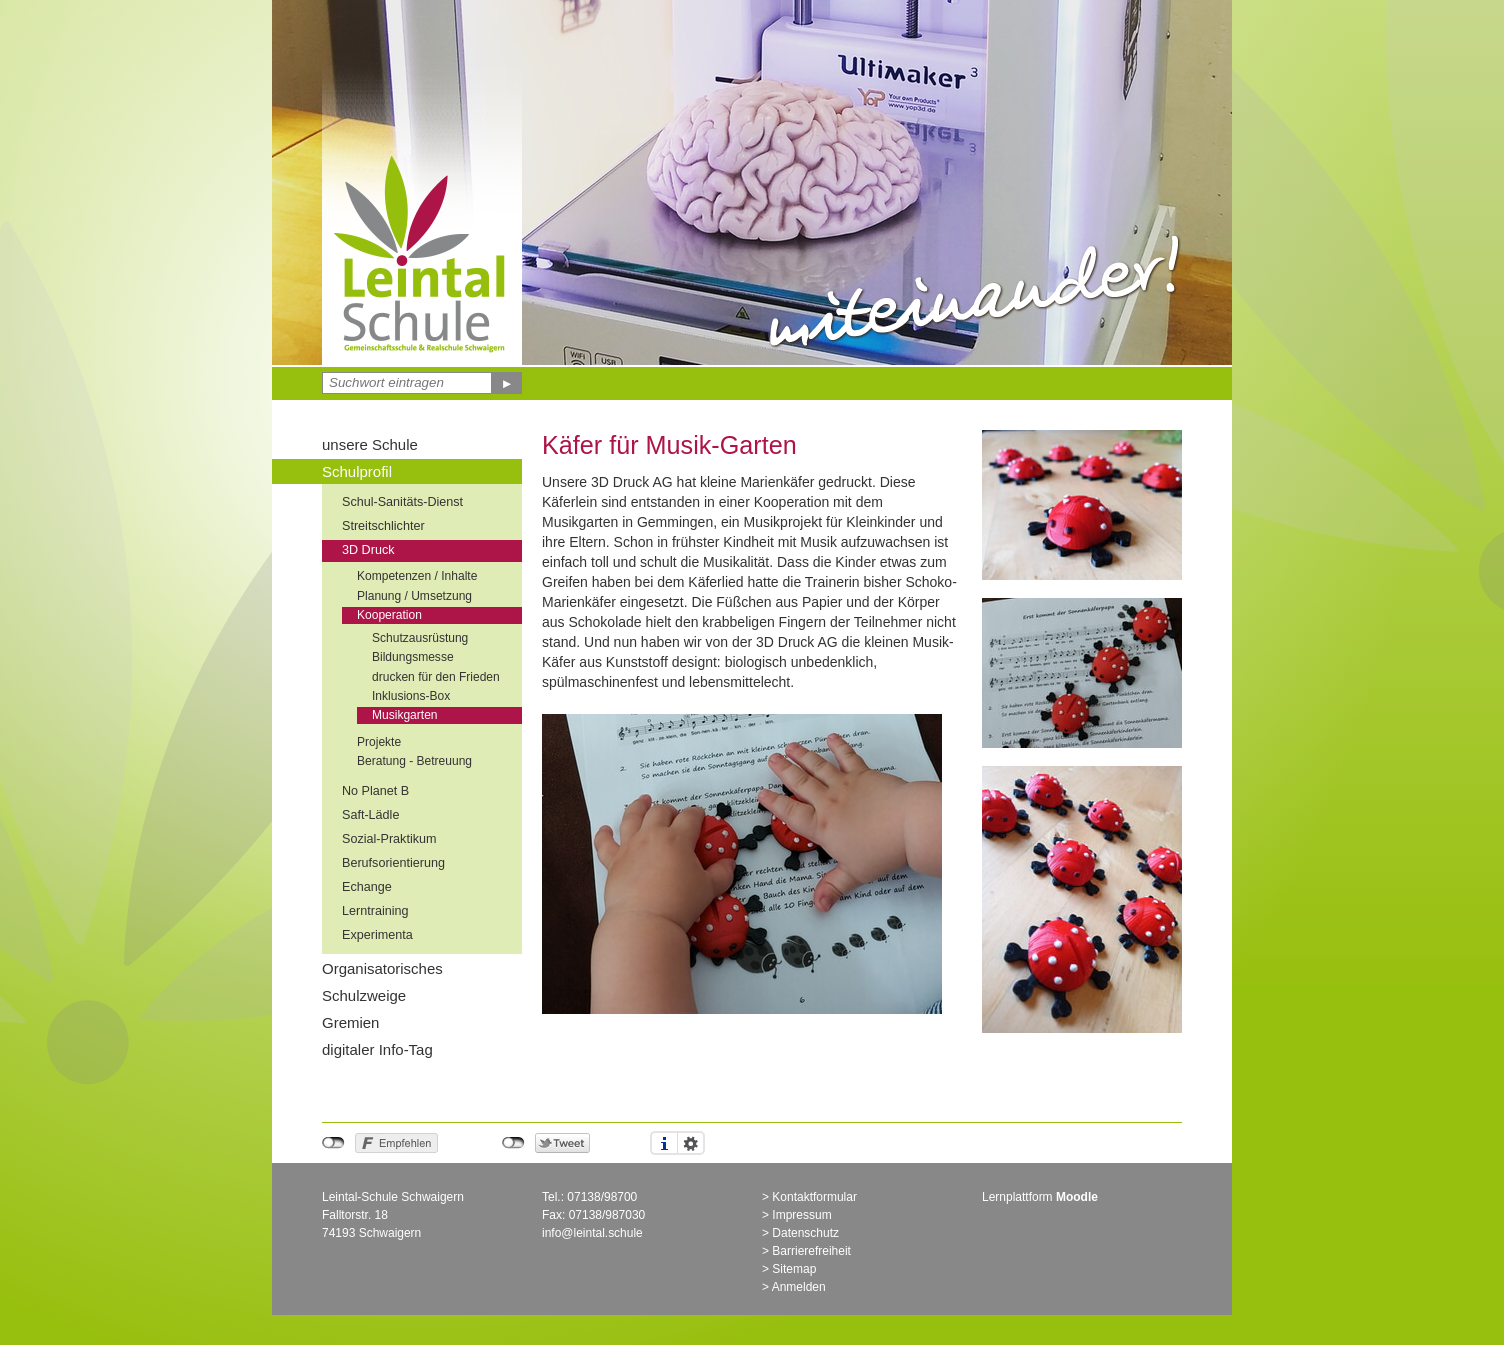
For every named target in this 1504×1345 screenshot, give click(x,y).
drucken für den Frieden (436, 677)
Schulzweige (364, 995)
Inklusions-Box (411, 696)
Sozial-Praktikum (389, 839)
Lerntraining (375, 911)
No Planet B (375, 791)
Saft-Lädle (370, 815)
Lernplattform (1040, 1197)
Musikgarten (405, 715)
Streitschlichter (383, 526)
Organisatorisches (382, 968)
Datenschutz (805, 1233)
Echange (367, 887)
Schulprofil (357, 471)
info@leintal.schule (592, 1233)
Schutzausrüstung (420, 638)
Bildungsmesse (413, 657)
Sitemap (794, 1269)
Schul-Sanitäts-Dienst (402, 502)
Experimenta (377, 935)
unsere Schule (370, 444)
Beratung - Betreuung (414, 761)
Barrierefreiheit (811, 1251)
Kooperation (389, 615)
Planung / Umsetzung (414, 596)
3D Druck (368, 550)
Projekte (379, 742)
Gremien (350, 1022)
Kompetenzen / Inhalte (417, 576)
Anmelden (799, 1287)
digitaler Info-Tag (377, 1049)
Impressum (801, 1215)
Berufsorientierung (393, 863)
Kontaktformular (814, 1197)
